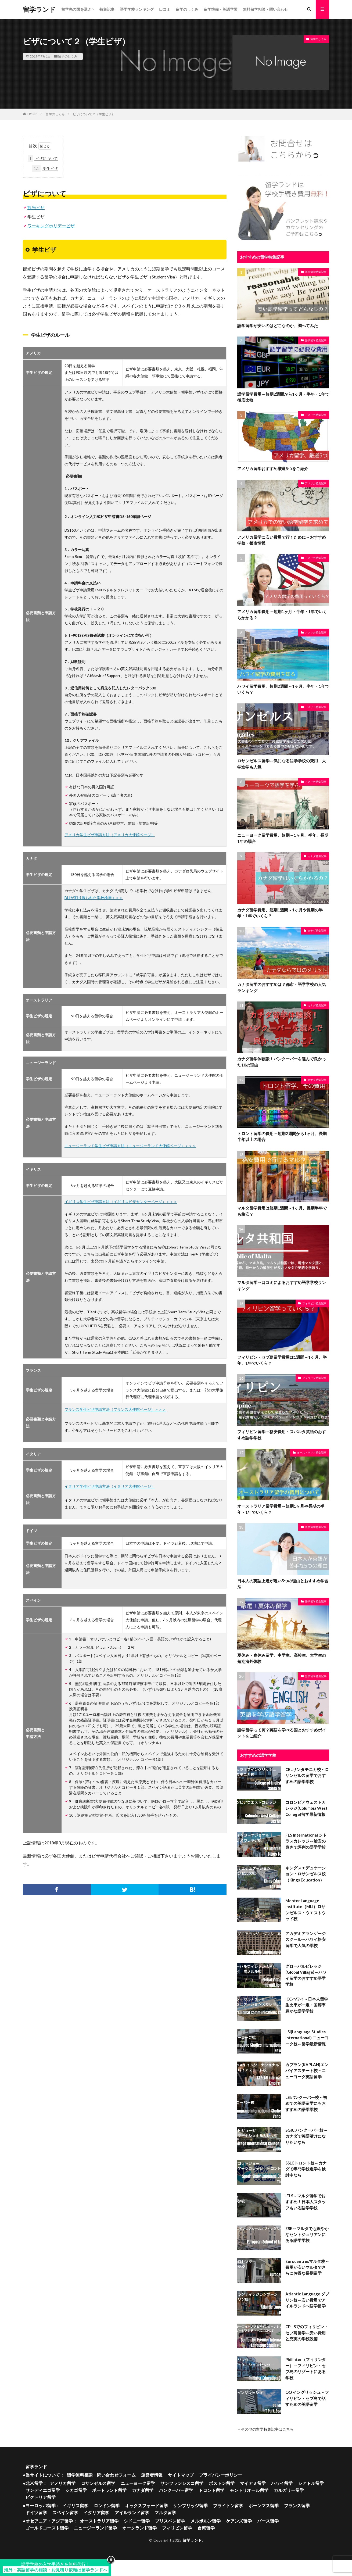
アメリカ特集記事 (315, 414)
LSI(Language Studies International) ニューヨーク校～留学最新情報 (307, 2037)
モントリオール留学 (249, 2490)
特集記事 (106, 9)
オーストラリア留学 (99, 2521)
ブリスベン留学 (170, 2521)
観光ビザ (36, 207)
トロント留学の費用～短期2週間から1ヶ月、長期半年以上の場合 (282, 1136)
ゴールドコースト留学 (47, 2528)
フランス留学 (297, 2505)
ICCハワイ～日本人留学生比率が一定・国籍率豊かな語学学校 (306, 2005)
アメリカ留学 (63, 2483)
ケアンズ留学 (239, 2521)
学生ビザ (45, 168)
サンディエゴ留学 (43, 2490)
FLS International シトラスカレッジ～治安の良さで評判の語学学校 (306, 1841)
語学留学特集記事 (315, 271)
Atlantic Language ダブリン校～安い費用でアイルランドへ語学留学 (307, 2300)
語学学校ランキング (137, 9)
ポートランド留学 (109, 2490)
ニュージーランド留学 (95, 2528)
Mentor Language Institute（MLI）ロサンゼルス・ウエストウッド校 (305, 1909)
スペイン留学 (65, 2512)
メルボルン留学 (206, 2521)
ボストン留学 (222, 2483)
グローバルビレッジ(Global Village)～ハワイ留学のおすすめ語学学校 (305, 1975)
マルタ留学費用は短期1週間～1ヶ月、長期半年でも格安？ (282, 1211)
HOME (32, 114)
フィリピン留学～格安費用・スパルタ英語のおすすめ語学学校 (281, 1434)
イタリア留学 (96, 2512)
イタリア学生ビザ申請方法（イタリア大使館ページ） (109, 1486)
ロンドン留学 (107, 2505)
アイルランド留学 (132, 2512)
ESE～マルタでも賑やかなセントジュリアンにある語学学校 (307, 2234)
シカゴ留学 (76, 2490)
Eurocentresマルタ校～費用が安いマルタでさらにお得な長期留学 (307, 2267)
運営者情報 (152, 2475)
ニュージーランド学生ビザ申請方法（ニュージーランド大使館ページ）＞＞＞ (130, 1145)
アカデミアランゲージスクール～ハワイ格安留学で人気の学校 (305, 1939)
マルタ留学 (165, 2512)
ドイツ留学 (36, 2512)
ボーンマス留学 (264, 2505)
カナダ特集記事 (317, 856)
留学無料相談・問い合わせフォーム (101, 2475)
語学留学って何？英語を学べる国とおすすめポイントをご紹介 (281, 1732)
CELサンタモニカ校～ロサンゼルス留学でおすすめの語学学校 (307, 1775)
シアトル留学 (311, 2483)
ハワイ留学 (282, 2483)
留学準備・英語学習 (221, 9)
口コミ (164, 9)
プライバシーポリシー (220, 2475)
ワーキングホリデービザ (51, 225)
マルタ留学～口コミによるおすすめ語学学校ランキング (281, 1285)
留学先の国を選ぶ (76, 9)
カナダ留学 (142, 2490)
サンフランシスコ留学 (181, 2483)
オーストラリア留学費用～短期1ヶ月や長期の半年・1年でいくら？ (280, 1509)
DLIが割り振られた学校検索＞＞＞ (93, 897)
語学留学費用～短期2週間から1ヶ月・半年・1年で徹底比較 (283, 397)
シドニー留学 (137, 2521)
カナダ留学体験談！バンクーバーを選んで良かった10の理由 (281, 1062)
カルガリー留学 (289, 2490)
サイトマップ (181, 2475)
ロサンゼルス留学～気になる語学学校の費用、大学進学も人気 (281, 763)
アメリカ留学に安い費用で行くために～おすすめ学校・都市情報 (281, 540)
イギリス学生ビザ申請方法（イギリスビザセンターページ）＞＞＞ (120, 1201)
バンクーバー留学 (176, 2490)
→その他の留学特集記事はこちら (265, 2429)
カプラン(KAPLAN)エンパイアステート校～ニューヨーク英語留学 (306, 2070)
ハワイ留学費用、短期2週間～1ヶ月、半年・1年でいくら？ (283, 689)
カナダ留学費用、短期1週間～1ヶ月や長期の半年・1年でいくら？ (280, 912)
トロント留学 (211, 2490)
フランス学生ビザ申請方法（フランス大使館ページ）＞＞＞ (115, 1409)
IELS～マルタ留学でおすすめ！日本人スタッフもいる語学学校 (305, 2201)
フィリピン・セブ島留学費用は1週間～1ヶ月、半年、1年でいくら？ (282, 1360)
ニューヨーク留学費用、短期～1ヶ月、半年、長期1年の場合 (282, 838)
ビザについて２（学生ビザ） (94, 114)
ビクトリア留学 (41, 2497)
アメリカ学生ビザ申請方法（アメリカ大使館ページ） (109, 834)
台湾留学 (206, 2528)
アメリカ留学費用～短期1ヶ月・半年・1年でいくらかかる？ (282, 614)
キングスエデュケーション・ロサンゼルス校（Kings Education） (305, 1873)
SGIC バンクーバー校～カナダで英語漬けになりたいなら (306, 2136)
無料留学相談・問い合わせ (265, 9)
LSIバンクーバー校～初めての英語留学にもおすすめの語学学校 (306, 2103)
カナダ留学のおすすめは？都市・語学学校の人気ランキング (281, 987)
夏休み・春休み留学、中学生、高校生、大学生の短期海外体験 (281, 1658)
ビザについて (43, 158)
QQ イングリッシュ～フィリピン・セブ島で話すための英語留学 (307, 2398)
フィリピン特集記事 (314, 1303)
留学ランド (39, 9)
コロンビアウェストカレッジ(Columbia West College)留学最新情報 (306, 1808)
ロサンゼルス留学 (98, 2483)
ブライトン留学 (228, 2505)
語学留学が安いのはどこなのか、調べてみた (277, 325)
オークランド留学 (139, 2528)
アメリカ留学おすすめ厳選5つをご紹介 (272, 468)
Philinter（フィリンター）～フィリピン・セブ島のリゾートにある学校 (305, 2368)
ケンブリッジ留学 (190, 2505)
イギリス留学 (75, 2505)
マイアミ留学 (253, 2483)
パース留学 (268, 2521)
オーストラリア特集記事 (311, 1452)
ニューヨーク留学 (138, 2483)
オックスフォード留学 (146, 2505)
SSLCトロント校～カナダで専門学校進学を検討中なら (305, 2168)
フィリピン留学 (177, 2528)
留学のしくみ (187, 9)
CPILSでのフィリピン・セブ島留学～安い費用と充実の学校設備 (306, 2332)
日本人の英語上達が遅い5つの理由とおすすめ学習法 (282, 1583)
